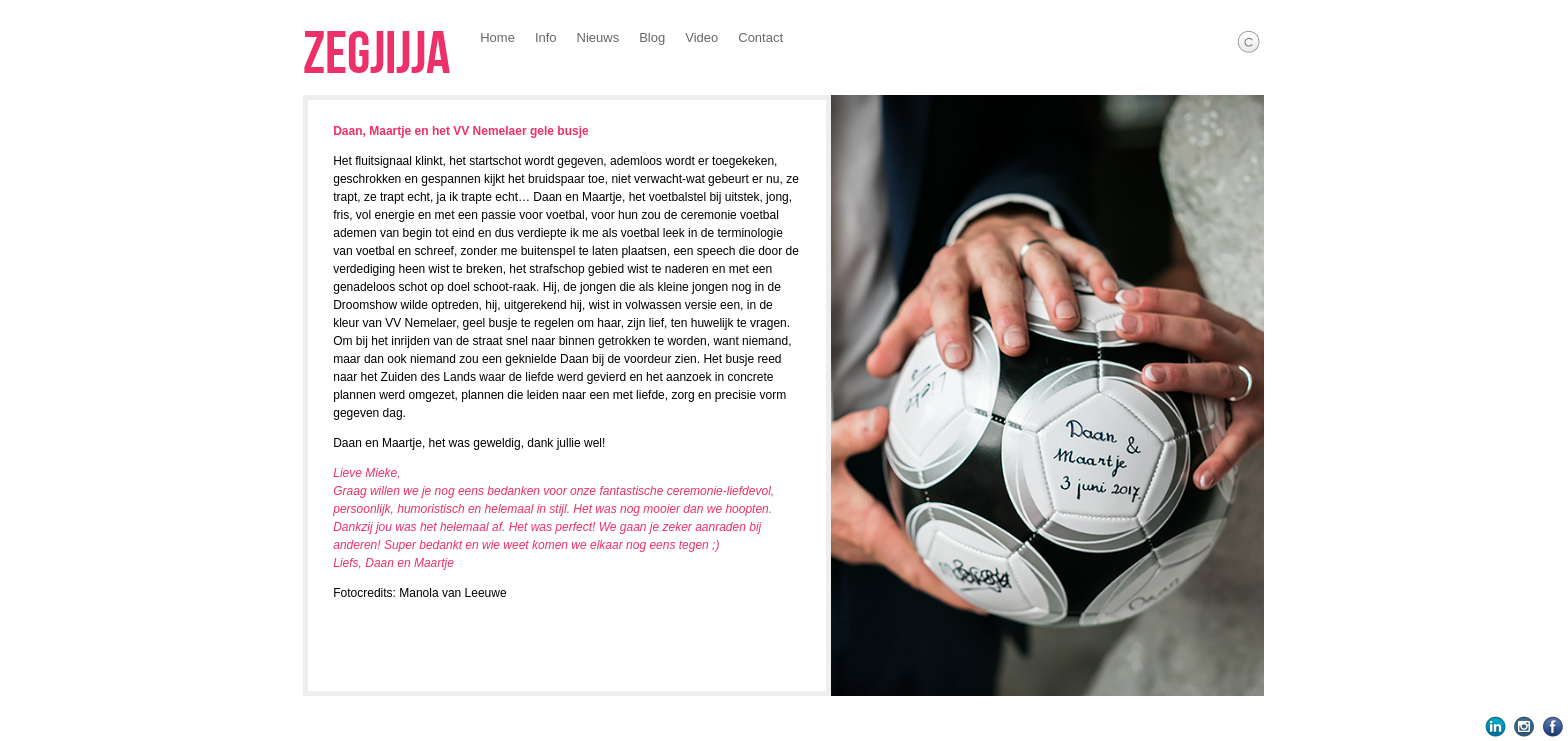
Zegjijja (376, 55)
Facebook (1553, 726)
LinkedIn (1495, 726)
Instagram (1524, 726)
